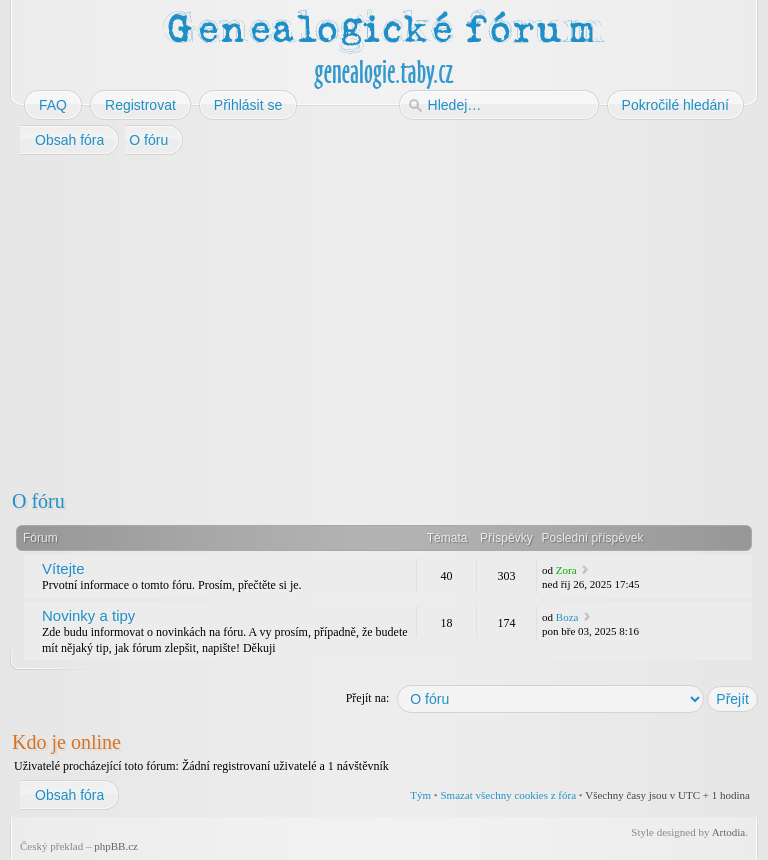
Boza (567, 617)
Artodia (729, 832)
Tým (420, 795)
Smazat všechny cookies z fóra (508, 795)
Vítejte (63, 568)
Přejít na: (368, 698)
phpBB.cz (116, 846)
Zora (566, 570)
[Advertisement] (384, 318)
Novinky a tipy (88, 615)
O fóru (38, 501)
